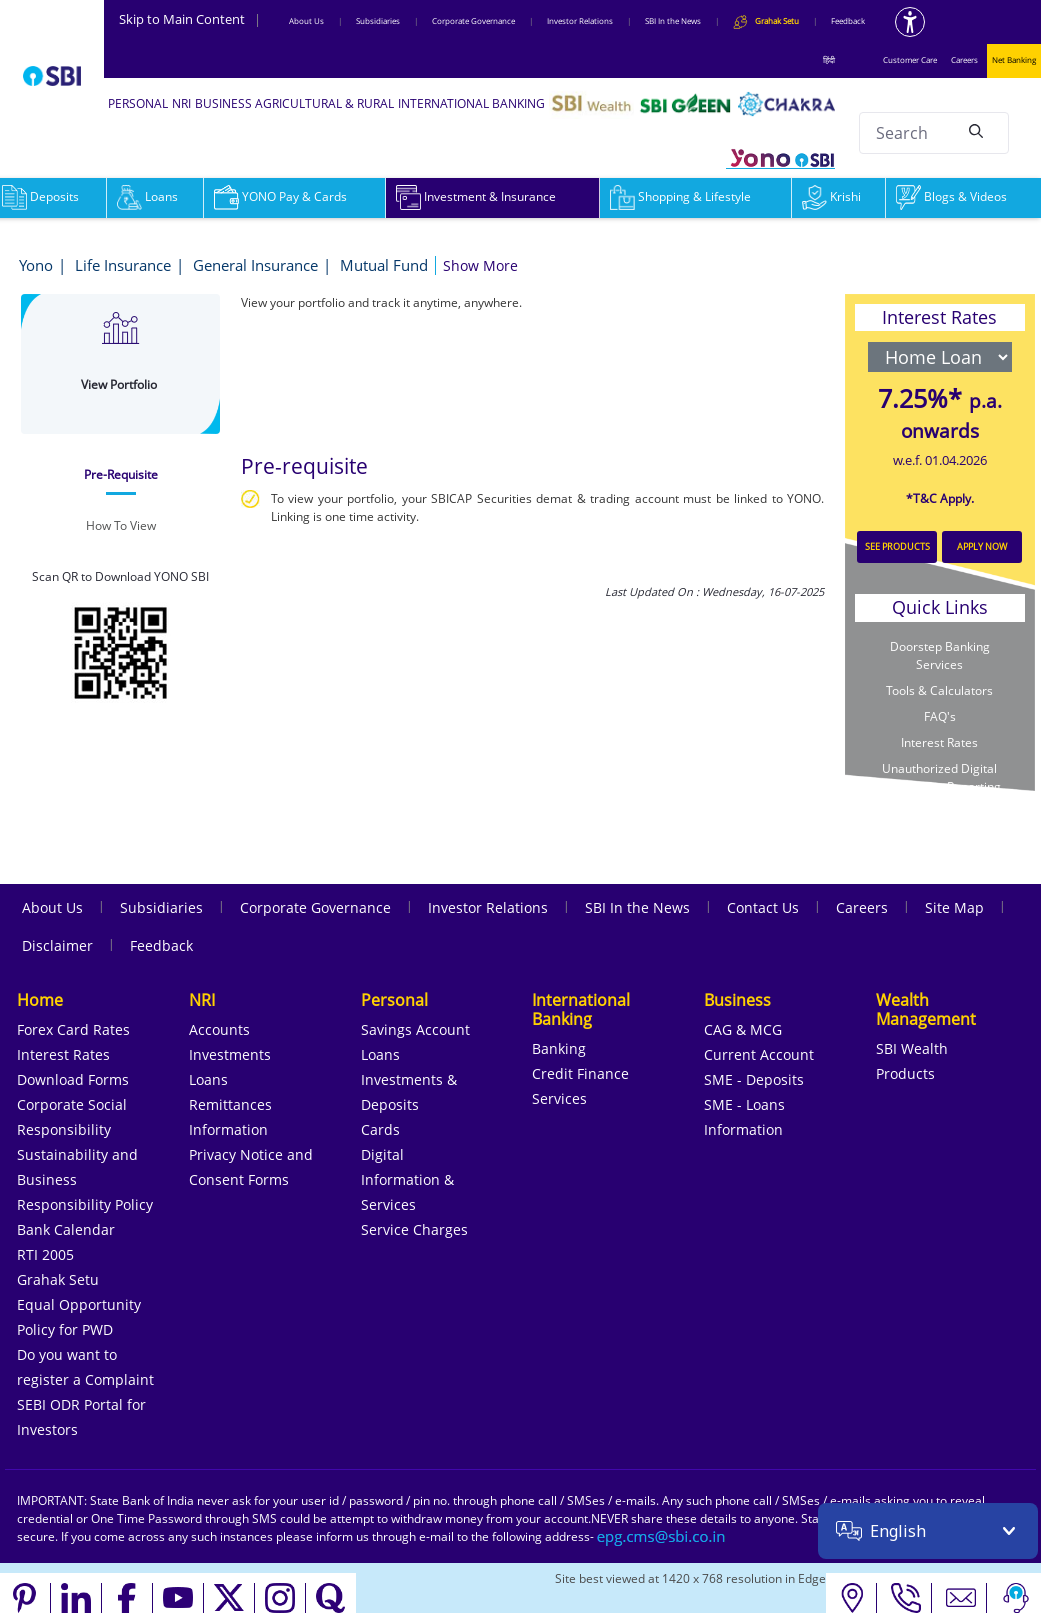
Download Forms (73, 1079)
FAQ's (940, 716)
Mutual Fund (384, 265)
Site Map (954, 907)
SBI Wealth (912, 1048)
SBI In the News (673, 20)
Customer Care (910, 59)
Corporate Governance (473, 20)
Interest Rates (939, 742)
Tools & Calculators (939, 690)
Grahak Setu (58, 1279)
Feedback (848, 20)
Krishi (831, 196)
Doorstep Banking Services (940, 655)
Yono (36, 265)
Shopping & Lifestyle (680, 196)
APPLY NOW (982, 546)
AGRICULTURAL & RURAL (324, 103)
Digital (382, 1154)
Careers (964, 59)
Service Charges (414, 1229)
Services (559, 1098)
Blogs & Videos (951, 196)
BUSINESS (223, 103)
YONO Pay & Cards (280, 196)
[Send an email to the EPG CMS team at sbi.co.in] (662, 1536)
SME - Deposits (754, 1079)
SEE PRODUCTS (897, 546)
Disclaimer (57, 945)
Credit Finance (580, 1073)
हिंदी (829, 59)
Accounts (219, 1029)
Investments (230, 1054)
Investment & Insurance (476, 196)
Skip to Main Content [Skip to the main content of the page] (190, 19)
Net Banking (1014, 59)
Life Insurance (123, 265)
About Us (306, 20)
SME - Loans (744, 1104)
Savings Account (415, 1029)
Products (905, 1073)
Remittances (230, 1104)
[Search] (976, 130)
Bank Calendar (66, 1229)
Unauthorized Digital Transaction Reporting (940, 777)
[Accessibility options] (910, 22)
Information (228, 1129)
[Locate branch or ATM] (851, 1598)
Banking (559, 1048)
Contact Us (763, 907)
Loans (147, 196)
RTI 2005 (45, 1254)
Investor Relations (580, 20)
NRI (181, 103)
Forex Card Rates (73, 1029)
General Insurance (255, 265)
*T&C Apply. (940, 498)
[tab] (121, 475)
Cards (380, 1129)
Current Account (759, 1054)
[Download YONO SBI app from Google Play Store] (121, 650)
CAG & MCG (743, 1029)
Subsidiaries (378, 20)
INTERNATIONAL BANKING (471, 103)
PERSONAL (138, 103)
